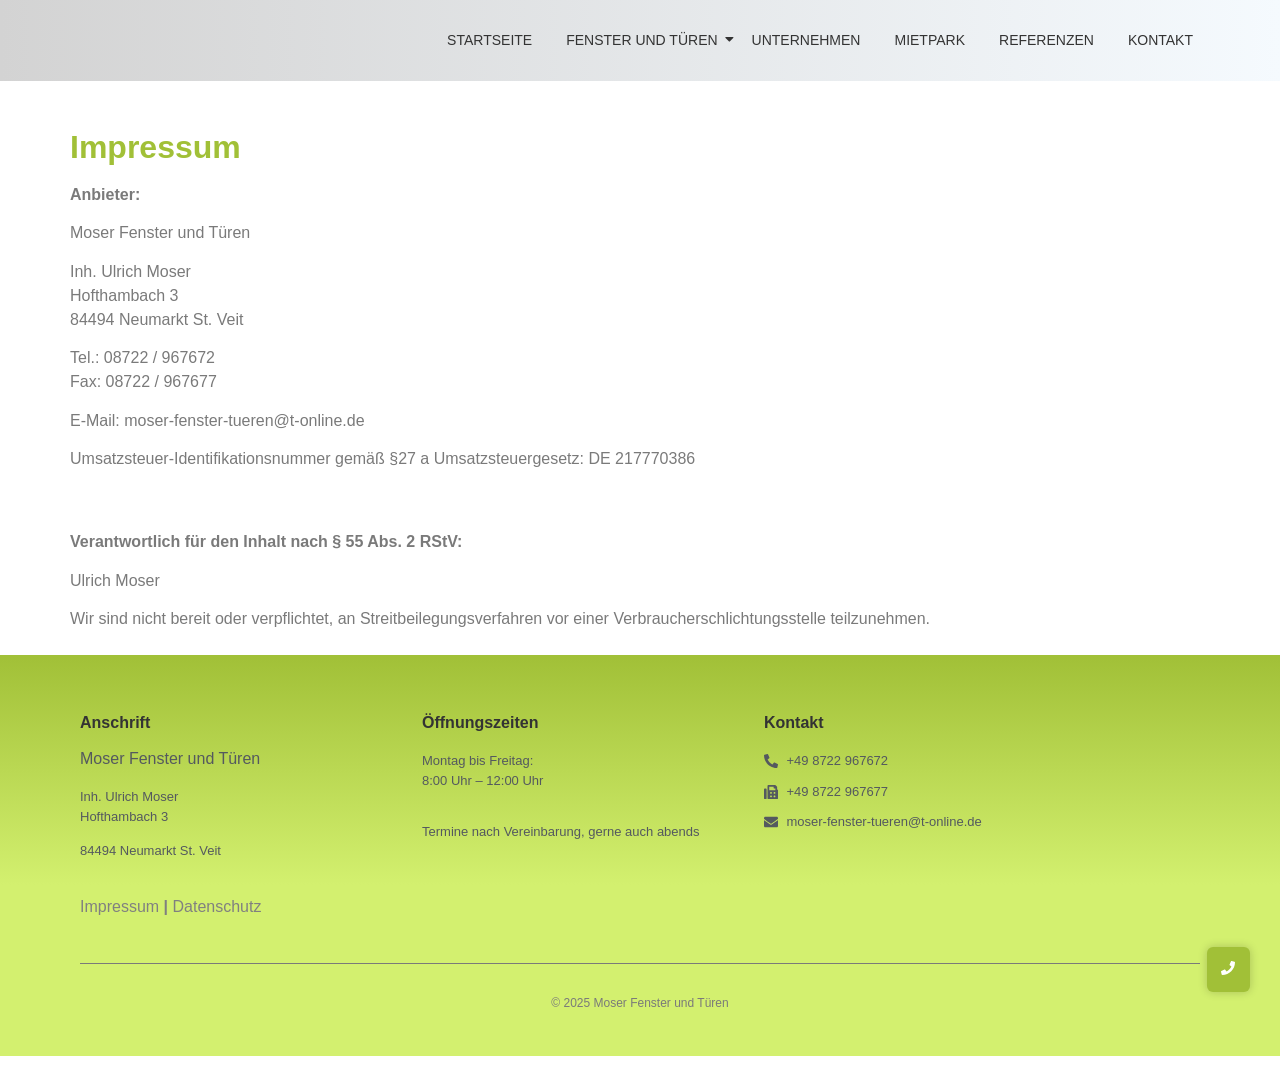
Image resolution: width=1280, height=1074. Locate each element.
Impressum (119, 906)
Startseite (489, 40)
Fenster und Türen (645, 40)
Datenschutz (217, 906)
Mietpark (929, 40)
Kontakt (1160, 40)
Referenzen (1046, 40)
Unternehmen (806, 40)
